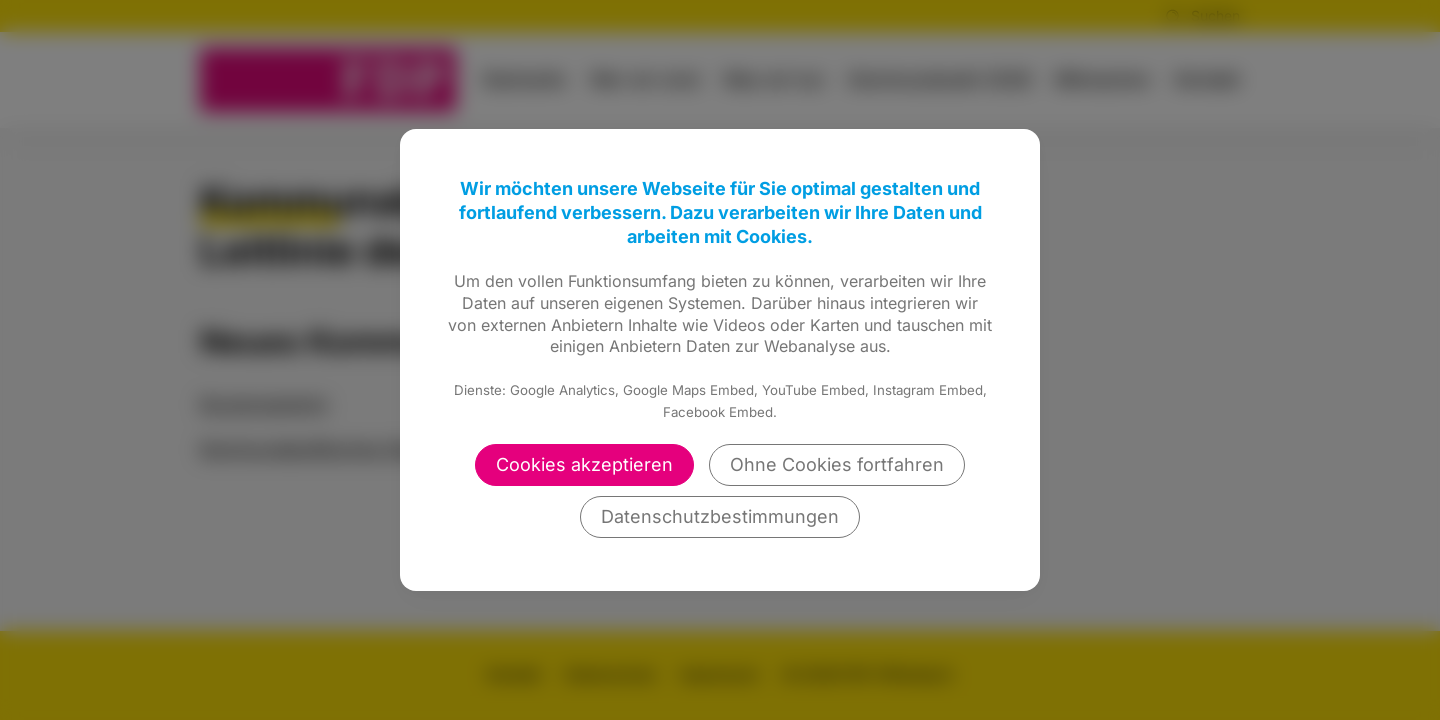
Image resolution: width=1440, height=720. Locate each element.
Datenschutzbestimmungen (720, 516)
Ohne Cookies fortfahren (837, 464)
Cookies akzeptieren (584, 464)
